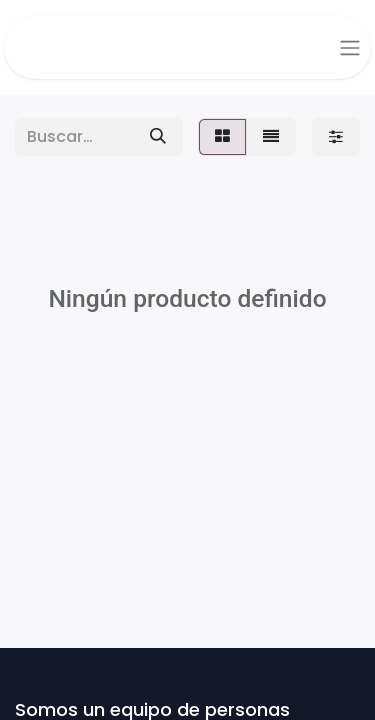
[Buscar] (158, 137)
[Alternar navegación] (350, 47)
